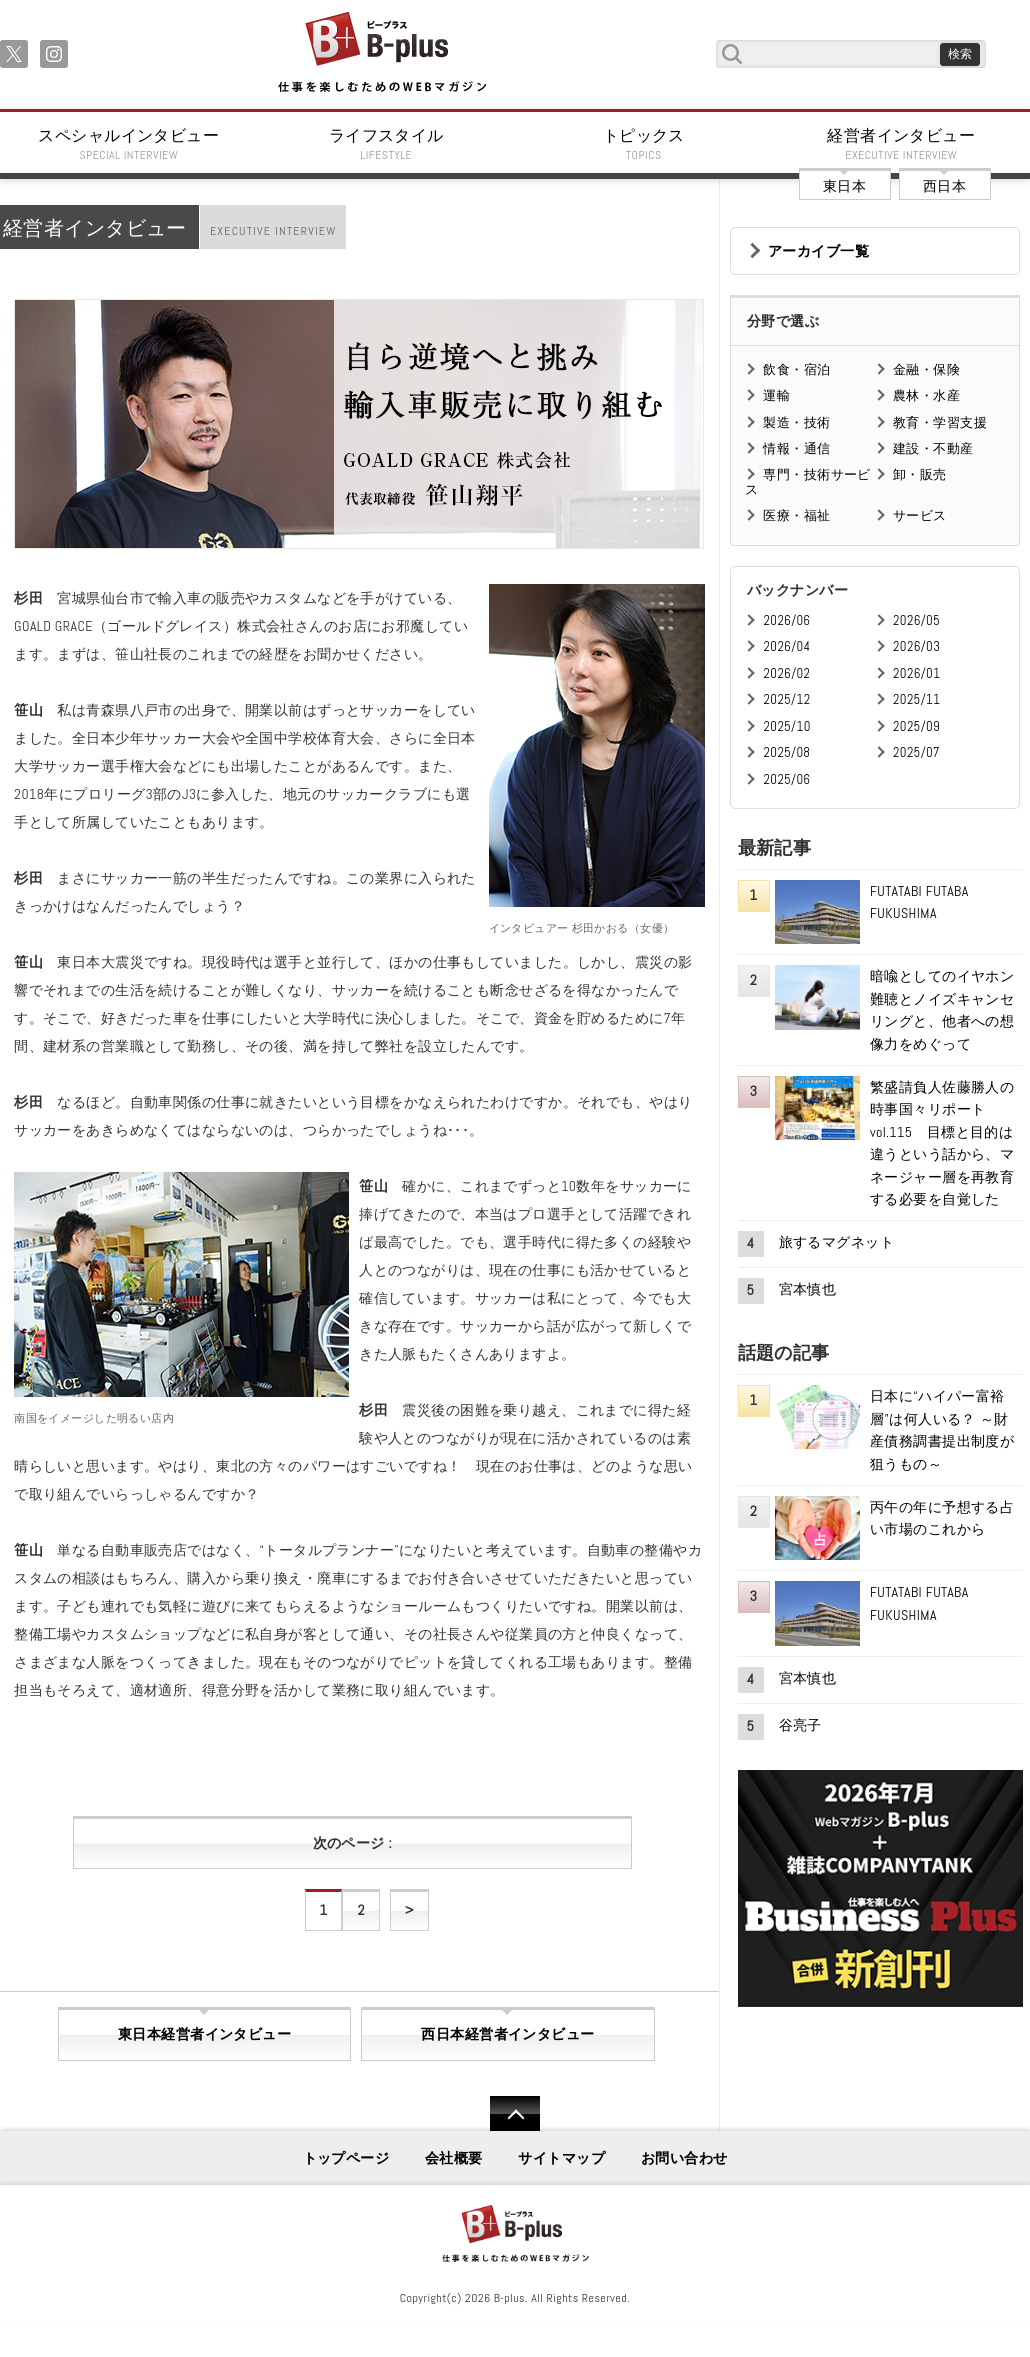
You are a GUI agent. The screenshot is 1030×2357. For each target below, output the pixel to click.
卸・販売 (920, 474)
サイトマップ (561, 2158)
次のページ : (352, 1843)
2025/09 (916, 726)
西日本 (944, 186)
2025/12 (786, 699)
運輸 (776, 395)
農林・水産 (926, 395)
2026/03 (916, 646)
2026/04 (786, 646)
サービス (920, 515)
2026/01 (916, 673)
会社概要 (454, 2158)
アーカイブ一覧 (818, 251)
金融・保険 (926, 369)
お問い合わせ (684, 2158)
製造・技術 (796, 422)
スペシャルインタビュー (129, 144)
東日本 (844, 186)
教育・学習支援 (940, 422)
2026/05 (916, 620)
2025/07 (916, 752)
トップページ (346, 2158)
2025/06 (786, 779)
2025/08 (786, 752)
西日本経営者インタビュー (507, 2034)
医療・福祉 (796, 515)
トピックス (644, 144)
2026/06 (786, 620)
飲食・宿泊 (796, 369)
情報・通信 (796, 448)
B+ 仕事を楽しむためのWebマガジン (381, 53)
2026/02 (786, 673)
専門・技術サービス (807, 481)
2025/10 (786, 726)
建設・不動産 (933, 448)
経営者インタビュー (902, 144)
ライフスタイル (387, 144)
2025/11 (916, 699)
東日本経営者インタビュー (204, 2034)
